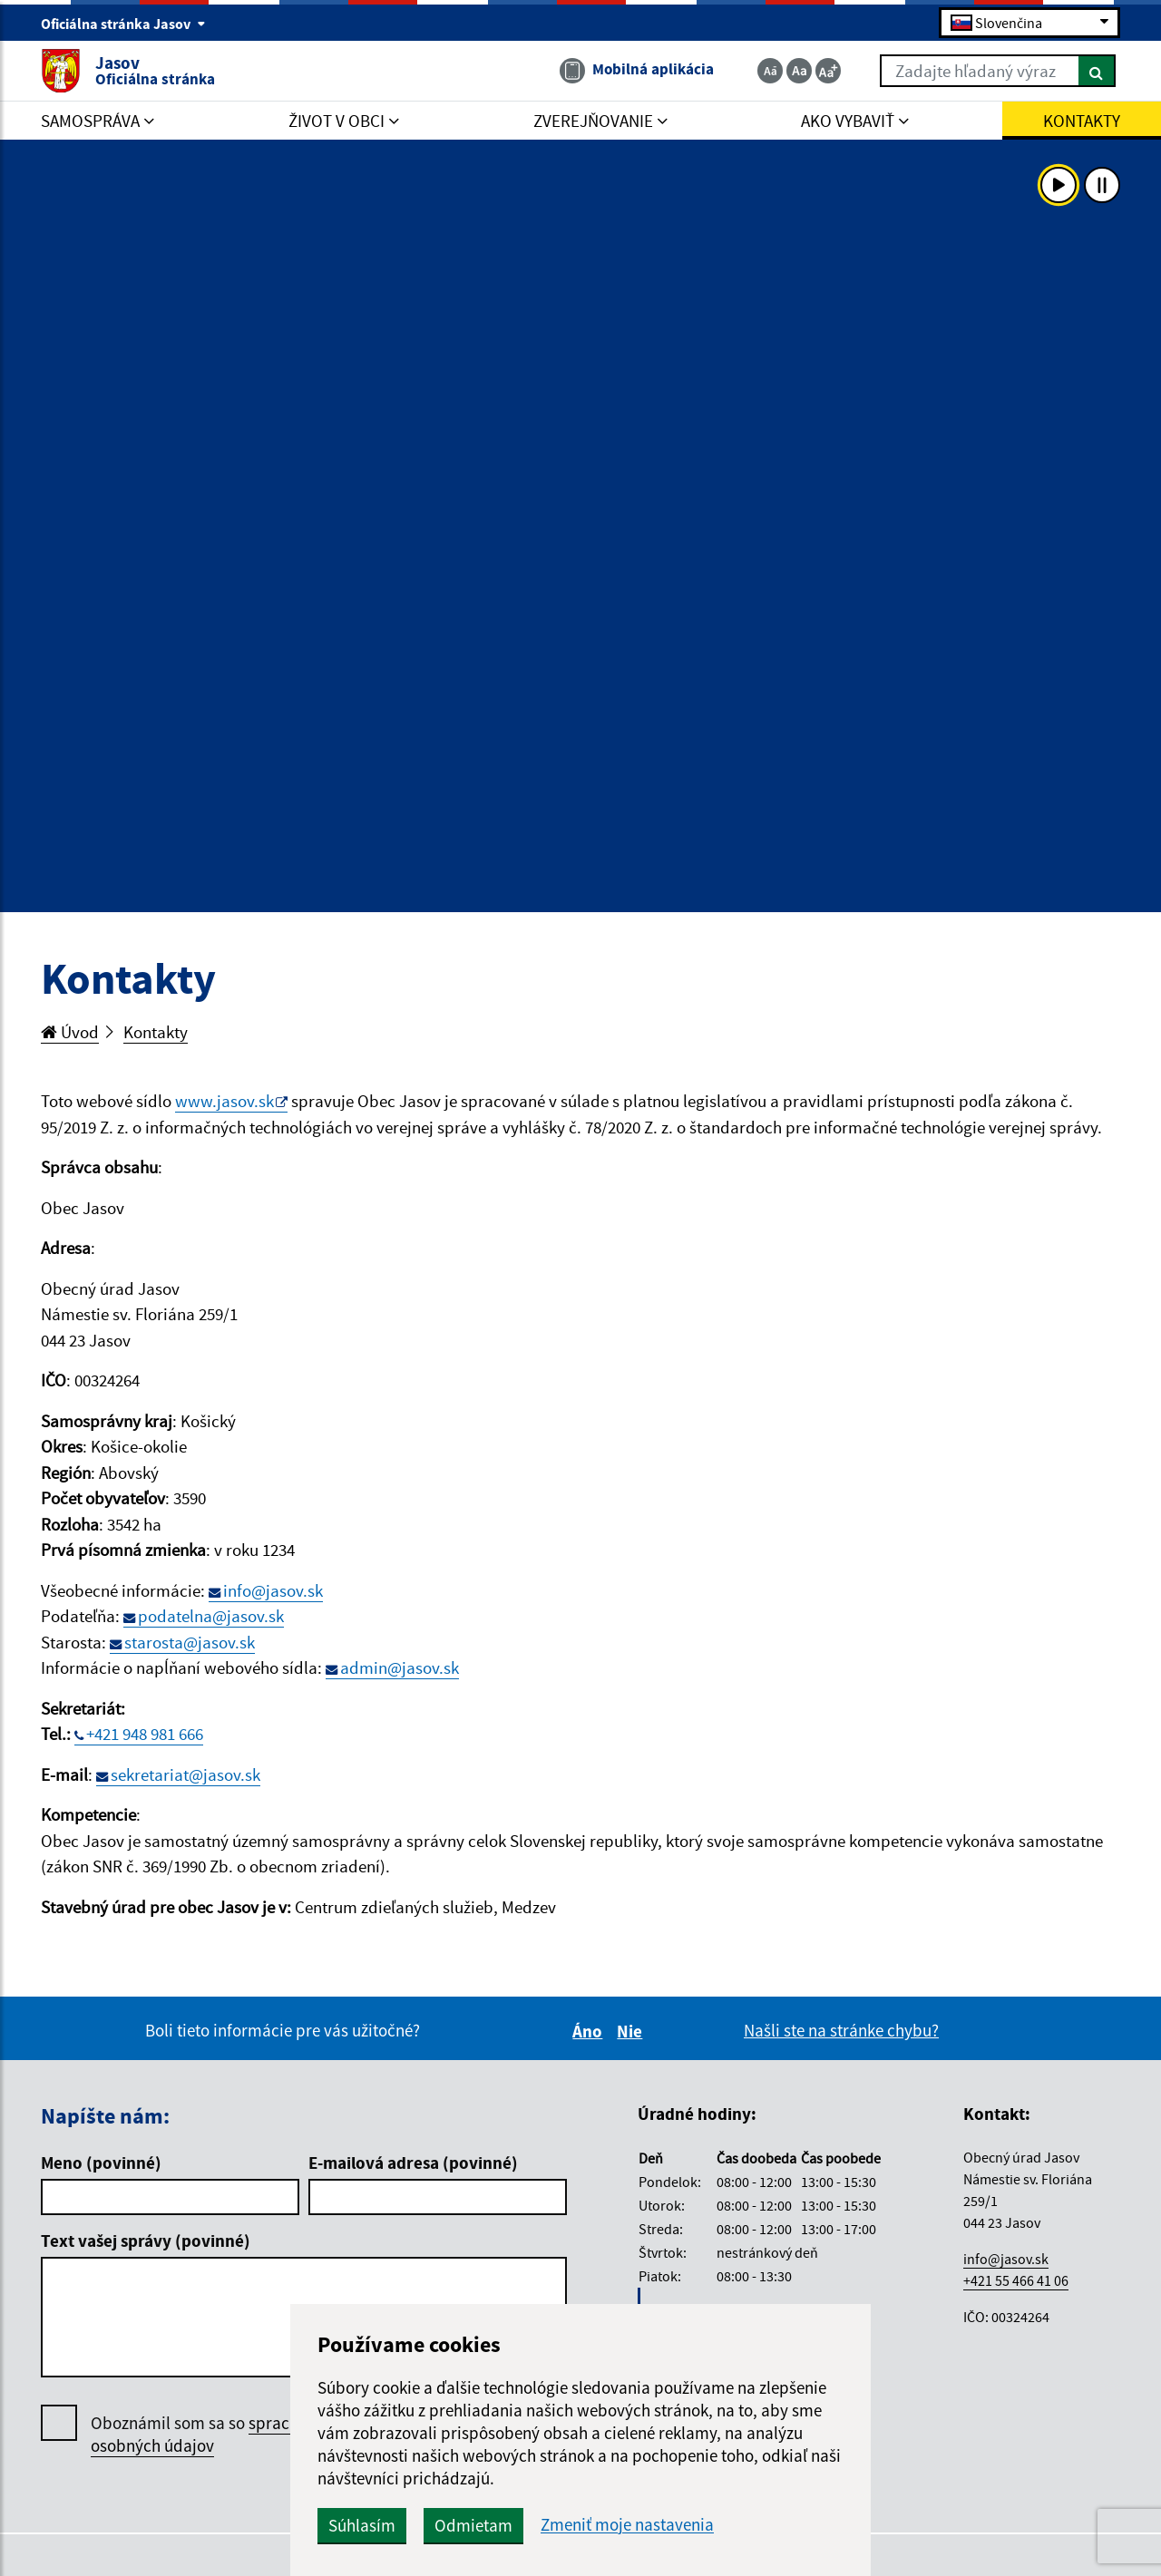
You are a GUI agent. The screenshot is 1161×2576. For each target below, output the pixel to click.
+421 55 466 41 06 (1015, 2280)
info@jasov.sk (273, 1590)
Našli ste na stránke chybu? (841, 2030)
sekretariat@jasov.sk (185, 1774)
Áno (590, 2031)
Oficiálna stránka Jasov (123, 24)
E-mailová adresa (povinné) (413, 2162)
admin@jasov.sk (399, 1667)
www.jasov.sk (224, 1101)
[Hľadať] (1097, 70)
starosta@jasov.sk (189, 1642)
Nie (632, 2031)
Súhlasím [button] (361, 2525)
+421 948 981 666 (144, 1734)
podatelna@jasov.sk (211, 1616)
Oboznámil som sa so (217, 2434)
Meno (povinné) (101, 2162)
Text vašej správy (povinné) (145, 2240)
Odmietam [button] (473, 2525)
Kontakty (155, 1032)
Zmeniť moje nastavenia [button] (627, 2524)
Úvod (70, 1032)
